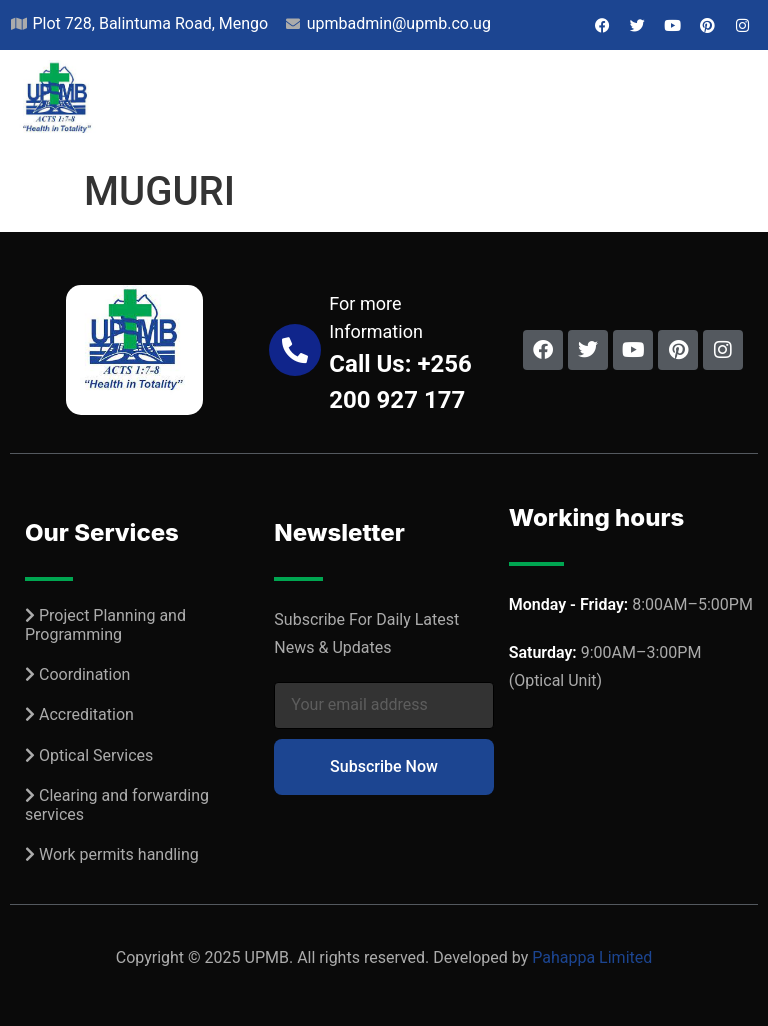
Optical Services (96, 755)
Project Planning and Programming (105, 625)
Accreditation (86, 714)
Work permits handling (119, 854)
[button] (739, 105)
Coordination (84, 674)
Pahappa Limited (592, 957)
